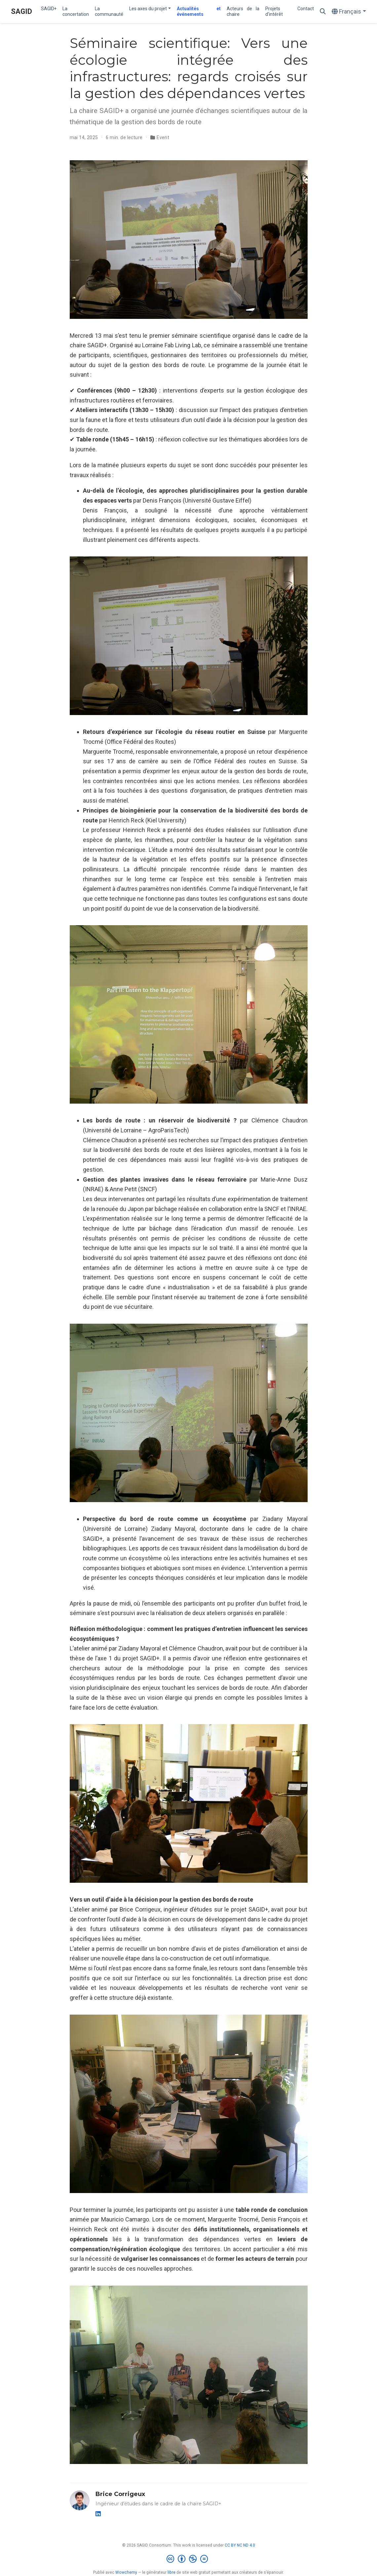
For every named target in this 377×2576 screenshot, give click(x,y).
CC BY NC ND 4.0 (240, 2545)
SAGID (21, 11)
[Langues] (349, 12)
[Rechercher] (323, 12)
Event (163, 137)
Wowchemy (126, 2572)
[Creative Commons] (188, 2559)
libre (171, 2572)
